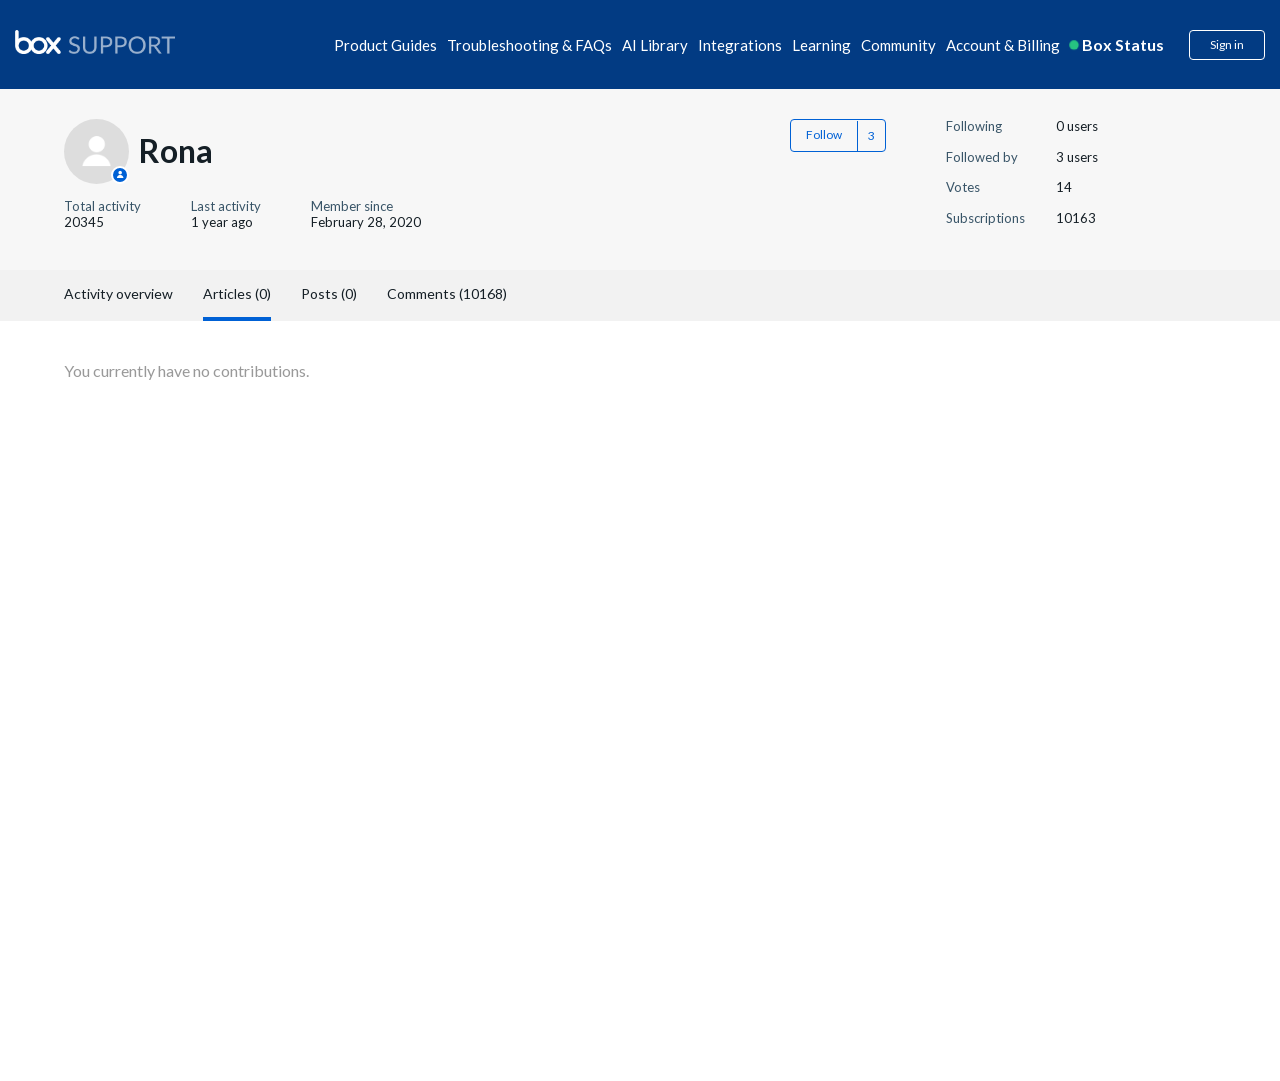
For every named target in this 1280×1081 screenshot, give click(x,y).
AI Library (655, 45)
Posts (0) (329, 293)
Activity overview (118, 293)
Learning (821, 45)
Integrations (740, 45)
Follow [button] (824, 134)
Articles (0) (237, 293)
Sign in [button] (1227, 44)
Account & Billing (1003, 45)
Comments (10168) (447, 293)
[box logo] (95, 42)
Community (898, 45)
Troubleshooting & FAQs (529, 45)
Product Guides (385, 45)
